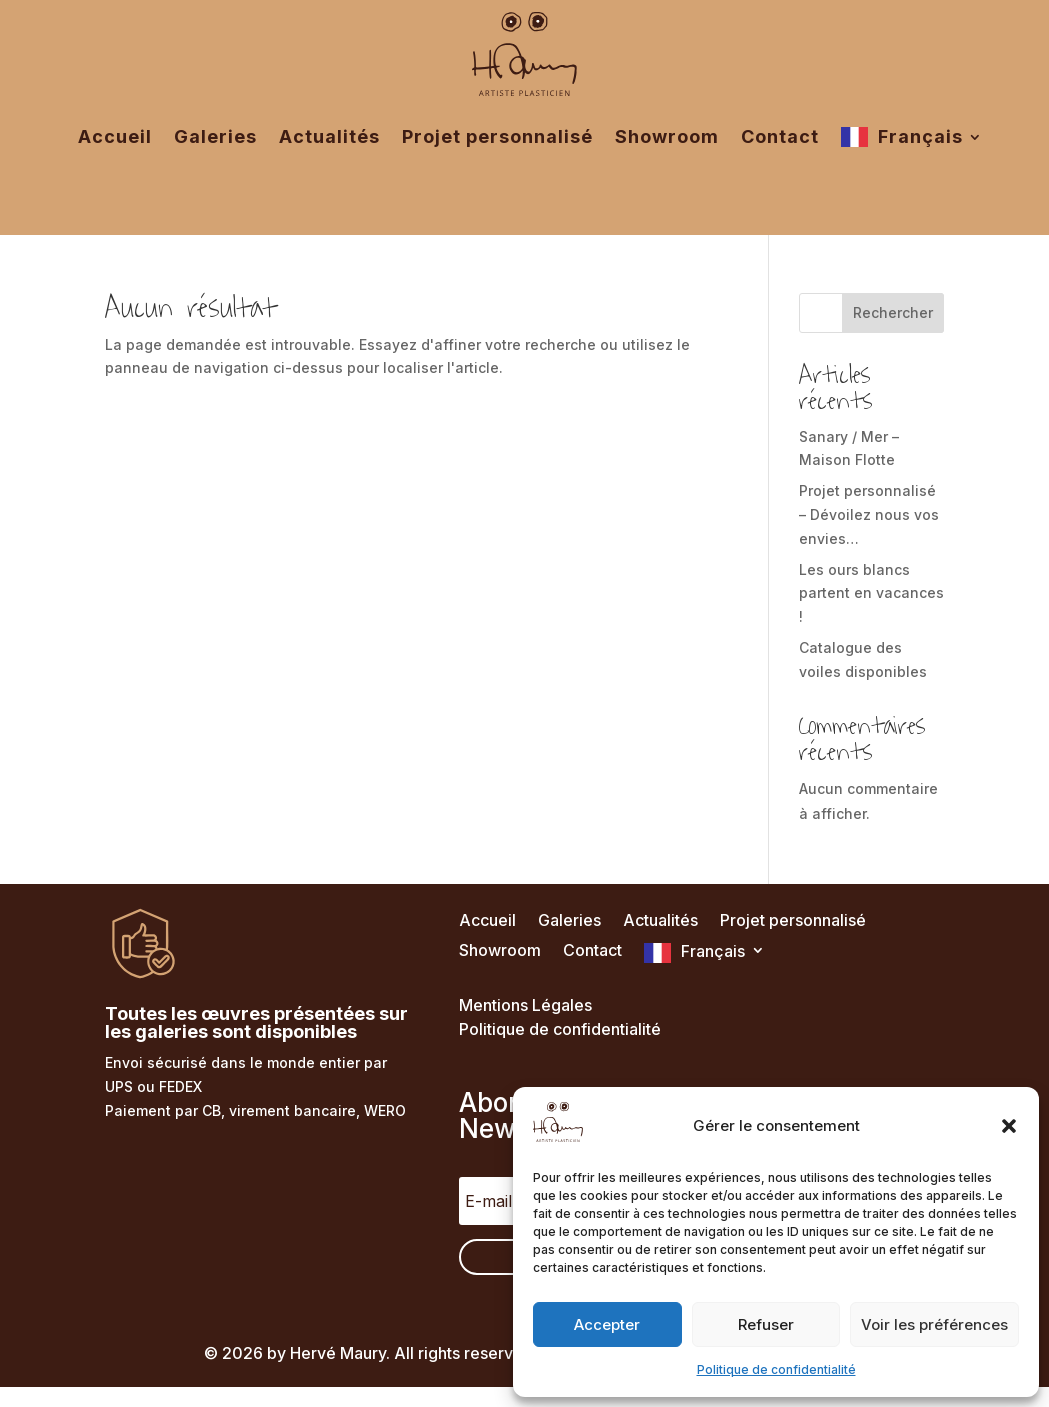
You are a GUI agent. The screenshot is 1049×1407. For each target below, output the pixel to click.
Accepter (607, 1324)
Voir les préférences (934, 1324)
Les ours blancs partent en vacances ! (871, 593)
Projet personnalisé (497, 136)
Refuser (766, 1324)
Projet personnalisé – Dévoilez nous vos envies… (869, 514)
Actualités (329, 136)
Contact (780, 136)
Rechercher (893, 312)
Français (920, 136)
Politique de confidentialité (776, 1369)
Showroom (667, 136)
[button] (1009, 1126)
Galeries (215, 136)
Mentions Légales (525, 1005)
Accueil (115, 136)
